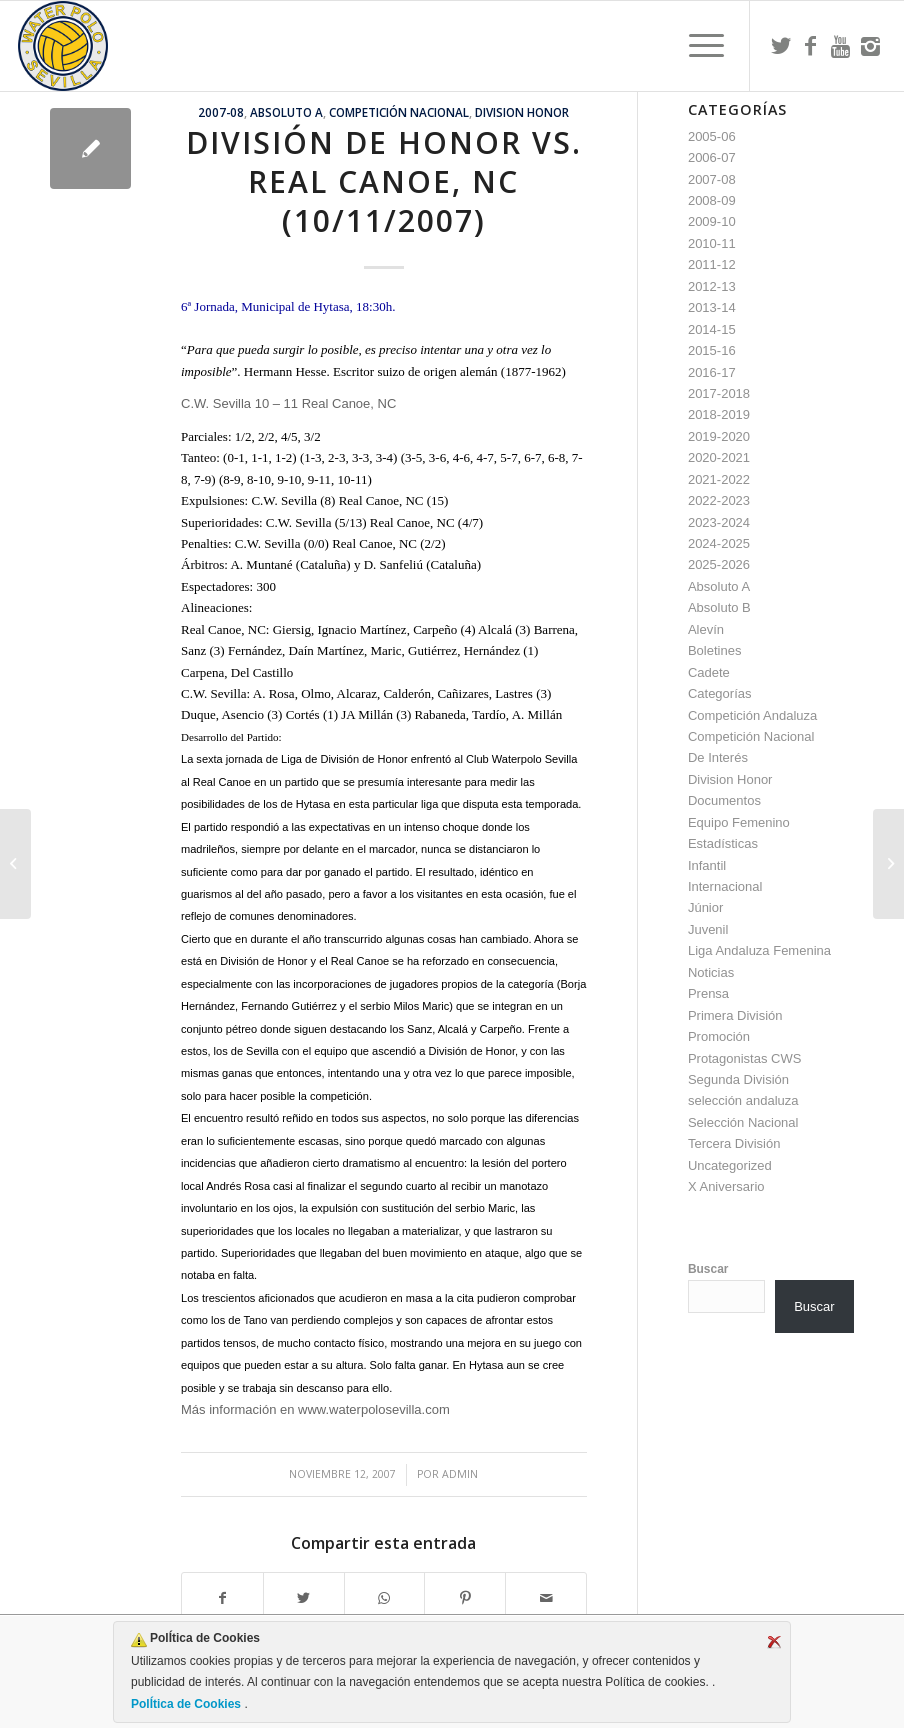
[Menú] (696, 46)
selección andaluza (743, 1100)
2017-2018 (719, 393)
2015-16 (712, 350)
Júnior (705, 907)
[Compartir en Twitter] (304, 1598)
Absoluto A (286, 112)
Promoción (719, 1036)
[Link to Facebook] (811, 46)
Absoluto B (719, 607)
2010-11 (712, 243)
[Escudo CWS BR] (63, 46)
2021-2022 (719, 479)
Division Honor (522, 112)
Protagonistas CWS (744, 1058)
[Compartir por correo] (546, 1598)
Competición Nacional (399, 112)
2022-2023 (719, 500)
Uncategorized (730, 1165)
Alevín (706, 629)
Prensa (708, 993)
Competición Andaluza (752, 715)
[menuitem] (696, 46)
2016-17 (712, 372)
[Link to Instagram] (871, 46)
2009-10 (712, 221)
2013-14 (712, 307)
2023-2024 (719, 522)
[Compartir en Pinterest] (465, 1598)
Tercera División (734, 1143)
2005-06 (712, 136)
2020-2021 (719, 457)
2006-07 (712, 157)
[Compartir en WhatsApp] (385, 1598)
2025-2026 (719, 564)
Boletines (714, 650)
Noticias (711, 972)
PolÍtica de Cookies (187, 1704)
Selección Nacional (743, 1122)
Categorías (720, 693)
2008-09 (712, 200)
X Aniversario (726, 1186)
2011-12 (712, 264)
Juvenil (708, 929)
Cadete (709, 672)
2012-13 (712, 286)
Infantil (707, 865)
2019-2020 (719, 436)
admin (460, 1474)
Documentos (724, 800)
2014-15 (712, 329)
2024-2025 (719, 543)
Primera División (735, 1015)
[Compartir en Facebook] (222, 1598)
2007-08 (221, 112)
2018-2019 (719, 414)
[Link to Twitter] (781, 46)
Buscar (708, 1269)
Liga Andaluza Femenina (759, 950)
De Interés (718, 757)
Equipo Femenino (739, 822)
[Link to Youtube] (841, 46)
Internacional (725, 886)
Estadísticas (723, 843)
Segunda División (738, 1079)
